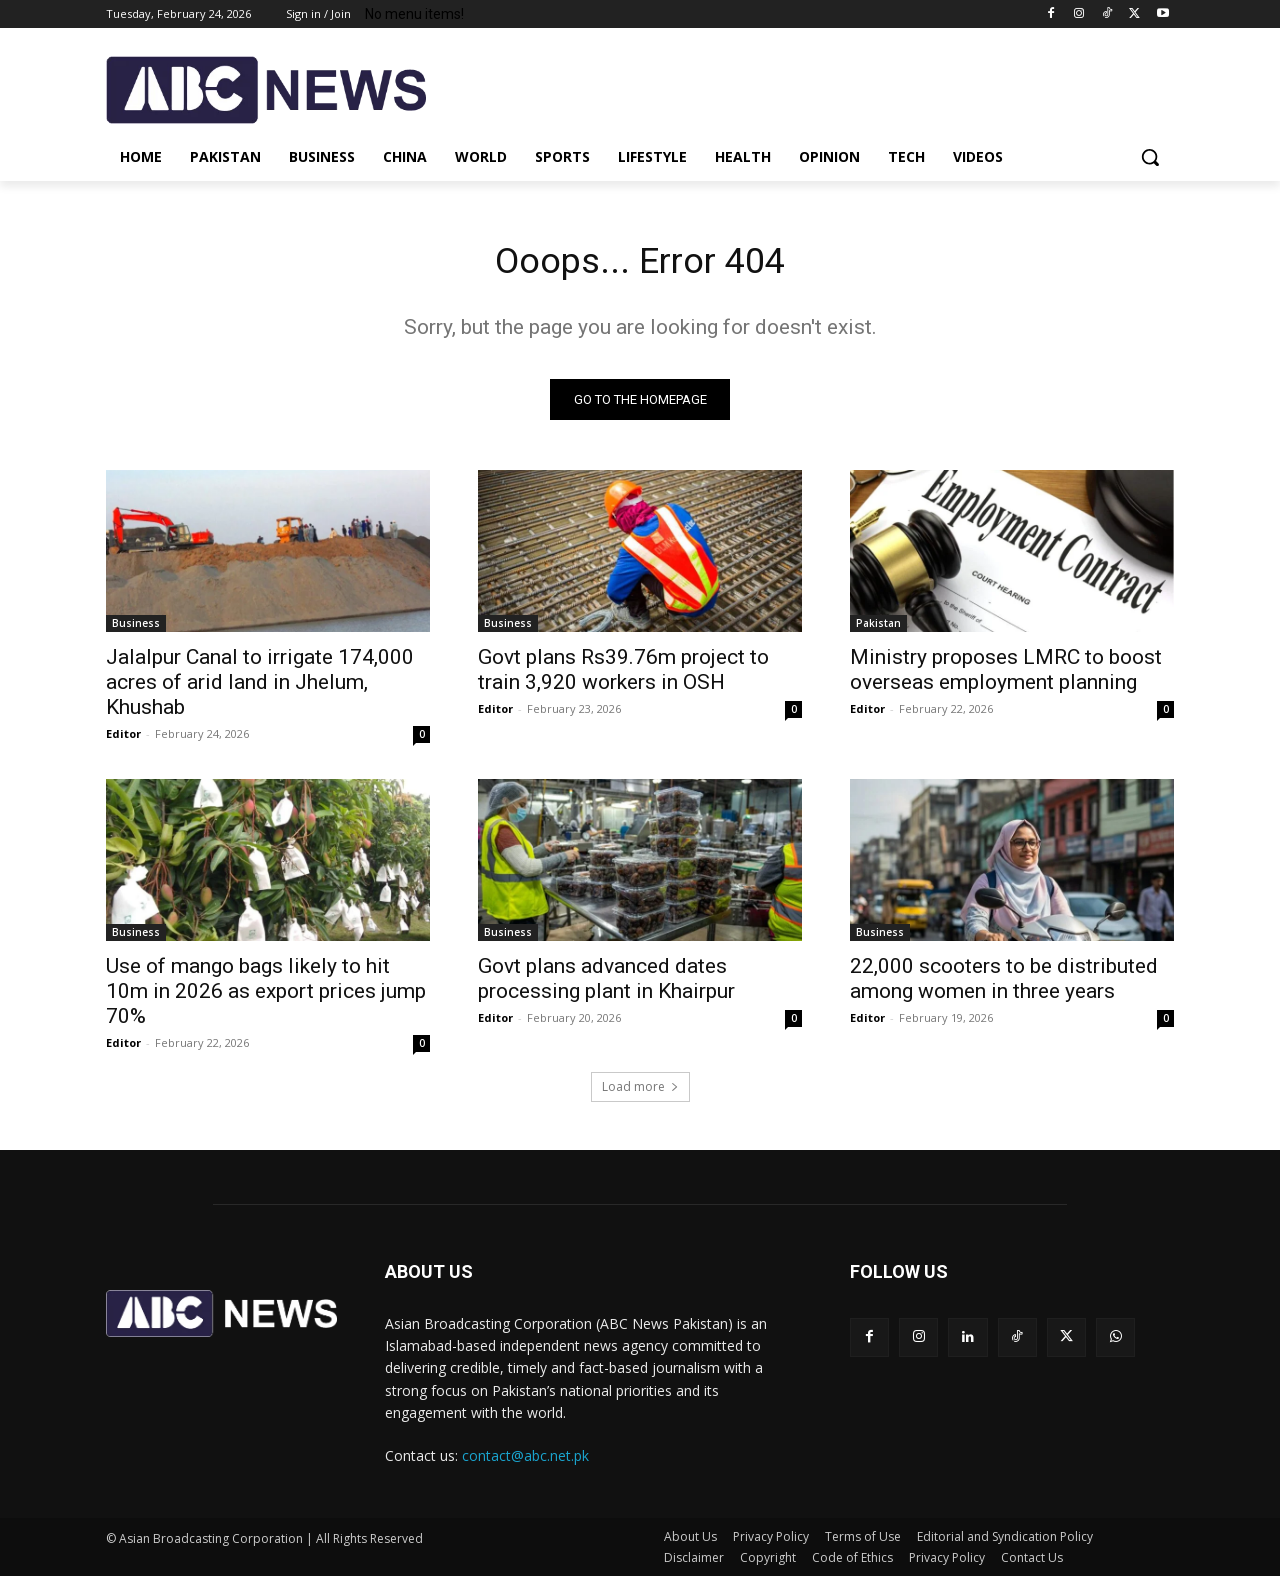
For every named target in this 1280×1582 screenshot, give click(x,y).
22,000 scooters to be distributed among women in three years (1004, 983)
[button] (1150, 157)
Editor (123, 738)
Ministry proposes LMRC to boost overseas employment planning (1006, 674)
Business (136, 628)
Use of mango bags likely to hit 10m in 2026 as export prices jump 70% (266, 996)
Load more (640, 1091)
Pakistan (878, 628)
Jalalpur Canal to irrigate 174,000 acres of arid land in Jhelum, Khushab (260, 687)
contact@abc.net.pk (525, 1461)
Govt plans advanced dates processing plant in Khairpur (606, 983)
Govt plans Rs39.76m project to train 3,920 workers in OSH (623, 674)
